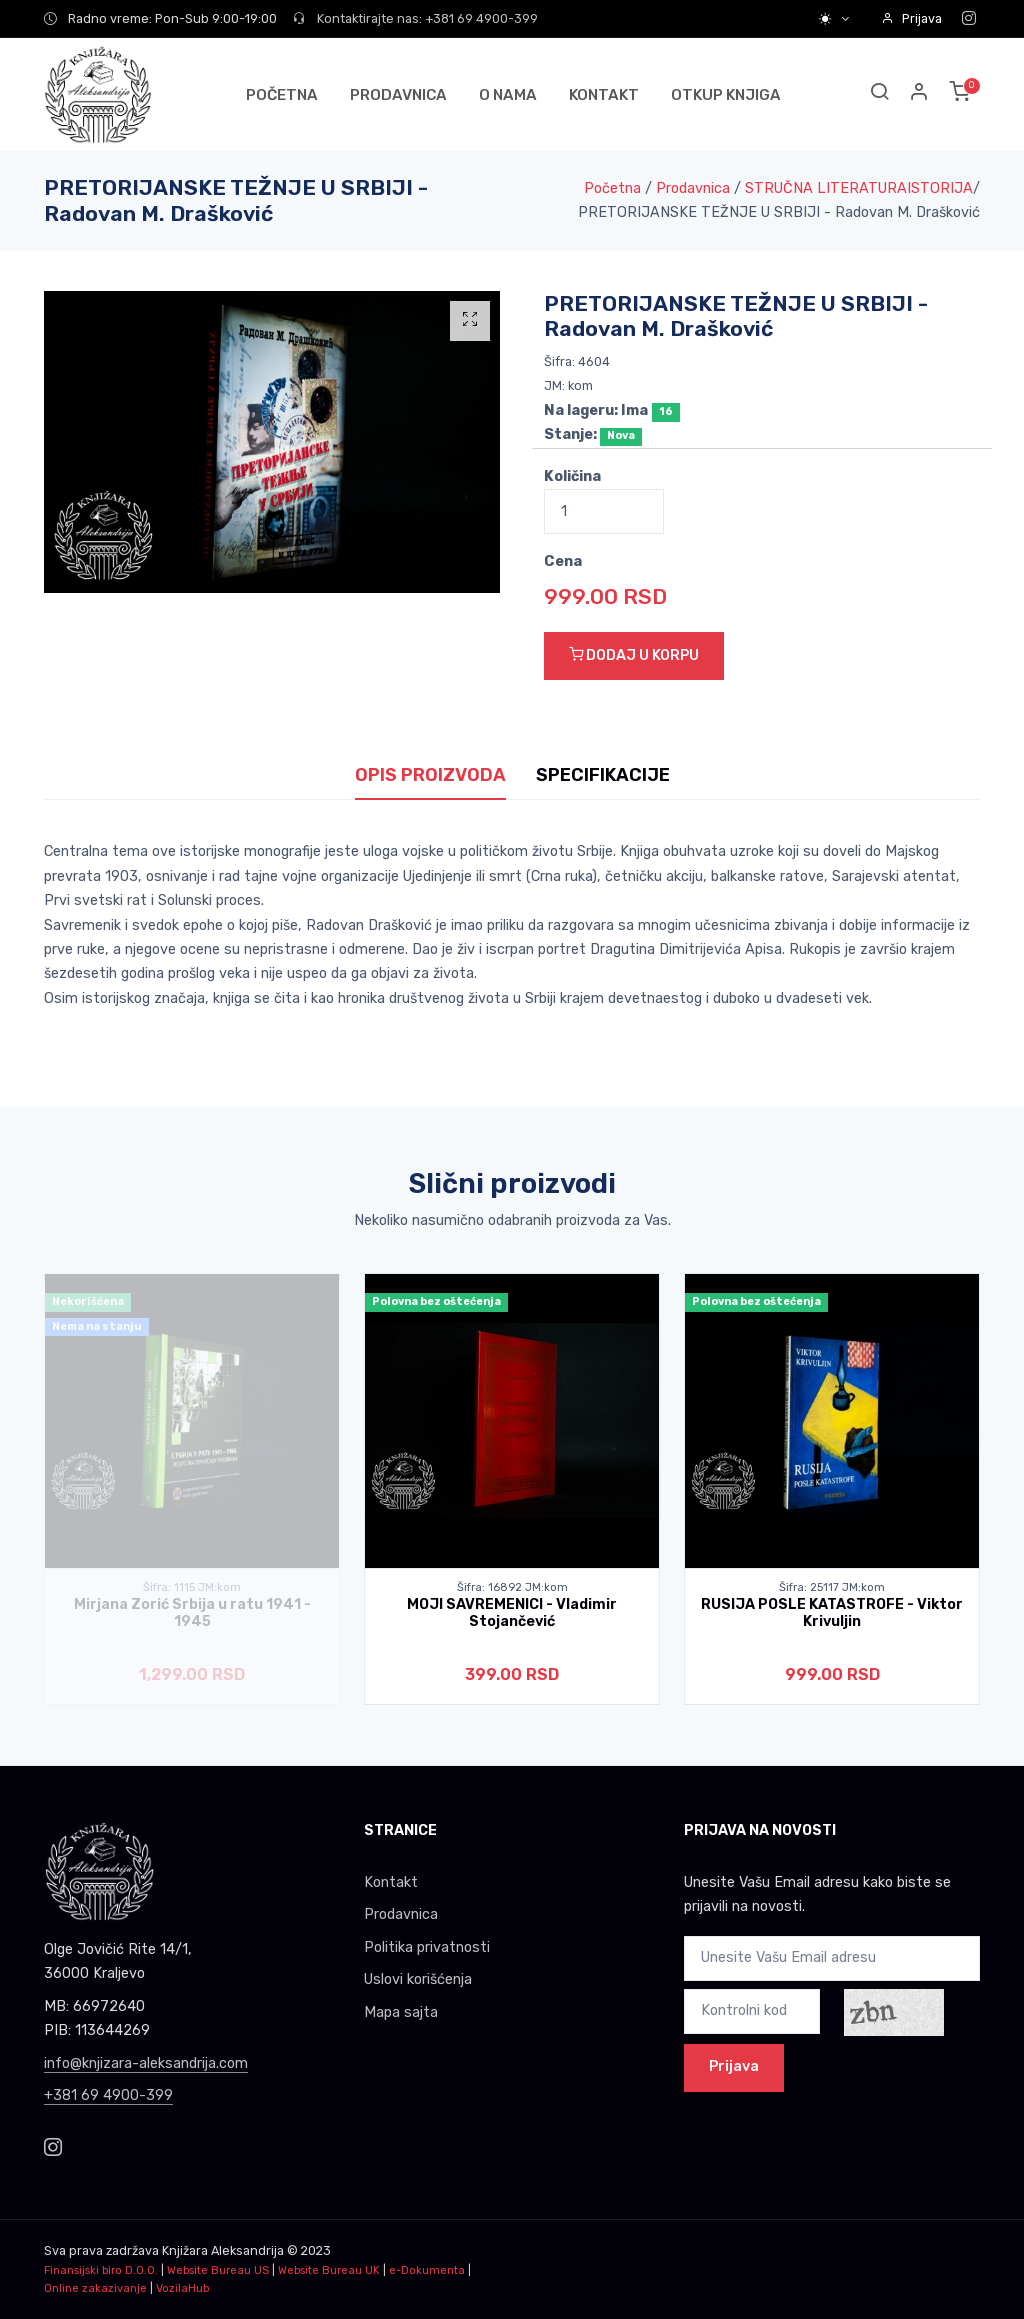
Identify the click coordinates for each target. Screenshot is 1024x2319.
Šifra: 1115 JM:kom (192, 1587)
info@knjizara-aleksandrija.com (146, 2063)
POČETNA (282, 95)
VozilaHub (182, 2288)
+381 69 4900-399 (108, 2095)
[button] (920, 94)
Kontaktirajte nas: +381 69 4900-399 (415, 18)
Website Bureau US (218, 2270)
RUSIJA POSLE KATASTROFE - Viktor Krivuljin (832, 1613)
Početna (612, 188)
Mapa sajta (401, 2012)
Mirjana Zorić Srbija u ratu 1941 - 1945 (192, 1613)
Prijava (911, 18)
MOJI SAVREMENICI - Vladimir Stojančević (512, 1613)
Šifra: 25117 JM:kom (832, 1587)
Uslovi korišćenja (418, 1979)
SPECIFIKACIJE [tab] (603, 775)
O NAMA (508, 95)
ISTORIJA (940, 188)
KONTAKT (604, 95)
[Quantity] (604, 511)
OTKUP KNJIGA (726, 95)
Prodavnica (693, 188)
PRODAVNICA (398, 95)
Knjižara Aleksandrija (223, 2250)
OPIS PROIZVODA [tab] (430, 775)
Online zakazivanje (95, 2288)
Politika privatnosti (427, 1947)
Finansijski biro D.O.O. (101, 2270)
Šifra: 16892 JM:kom (512, 1587)
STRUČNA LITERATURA (826, 188)
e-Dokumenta (427, 2270)
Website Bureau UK (329, 2270)
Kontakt (391, 1882)
